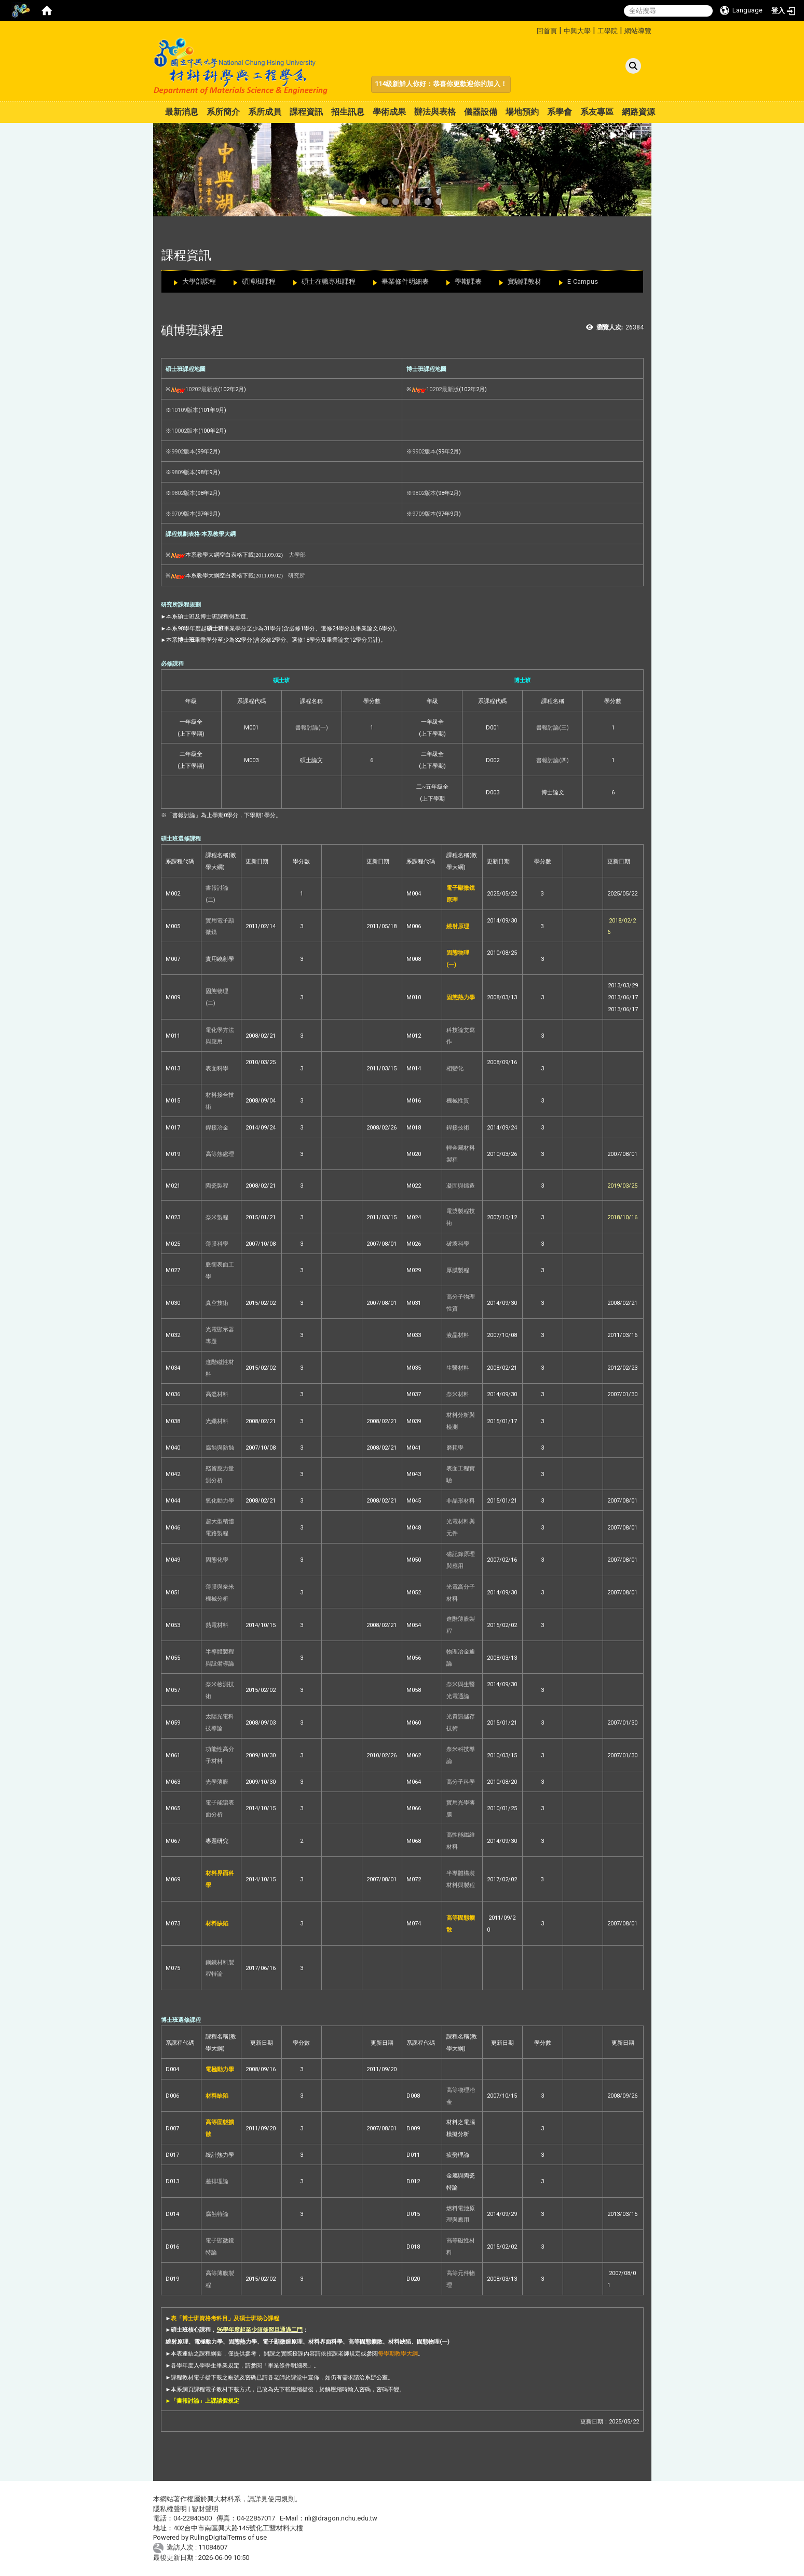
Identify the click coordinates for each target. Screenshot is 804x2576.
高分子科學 (460, 1782)
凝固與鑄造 (460, 1185)
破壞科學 (457, 1244)
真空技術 (217, 1303)
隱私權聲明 (170, 2509)
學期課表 (468, 281)
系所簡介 (223, 112)
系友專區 (597, 112)
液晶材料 (457, 1335)
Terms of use (247, 2537)
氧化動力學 (220, 1500)
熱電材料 (217, 1625)
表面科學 (217, 1068)
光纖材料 (217, 1421)
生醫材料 (457, 1368)
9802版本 (183, 493)
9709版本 (183, 514)
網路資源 (638, 112)
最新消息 (181, 112)
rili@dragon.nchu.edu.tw (341, 2518)
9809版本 (183, 472)
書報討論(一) (311, 727)
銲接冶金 (217, 1127)
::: (532, 29)
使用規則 (281, 2499)
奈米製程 (217, 1217)
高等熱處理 (220, 1154)
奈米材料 (457, 1394)
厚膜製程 (457, 1270)
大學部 (297, 555)
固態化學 (217, 1559)
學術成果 (389, 112)
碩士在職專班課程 (329, 281)
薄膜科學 (217, 1244)
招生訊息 (347, 112)
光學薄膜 (217, 1782)
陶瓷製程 (217, 1185)
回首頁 (547, 31)
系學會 (559, 112)
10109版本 (184, 410)
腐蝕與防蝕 (220, 1447)
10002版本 (184, 431)
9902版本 (183, 451)
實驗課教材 (524, 281)
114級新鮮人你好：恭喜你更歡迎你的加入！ (441, 84)
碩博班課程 (259, 281)
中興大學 (577, 31)
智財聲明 (205, 2509)
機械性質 (457, 1100)
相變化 (455, 1068)
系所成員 (264, 112)
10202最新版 (201, 389)
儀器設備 (480, 112)
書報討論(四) (552, 760)
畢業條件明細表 (405, 281)
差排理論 (217, 2181)
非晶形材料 (460, 1500)
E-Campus (582, 281)
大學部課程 (199, 281)
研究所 (296, 575)
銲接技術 (457, 1127)
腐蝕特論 (217, 2214)
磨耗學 (455, 1447)
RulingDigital (209, 2537)
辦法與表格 (435, 112)
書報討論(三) (552, 727)
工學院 (607, 31)
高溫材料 (217, 1394)
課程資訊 (306, 112)
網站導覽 (637, 31)
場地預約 (522, 112)
